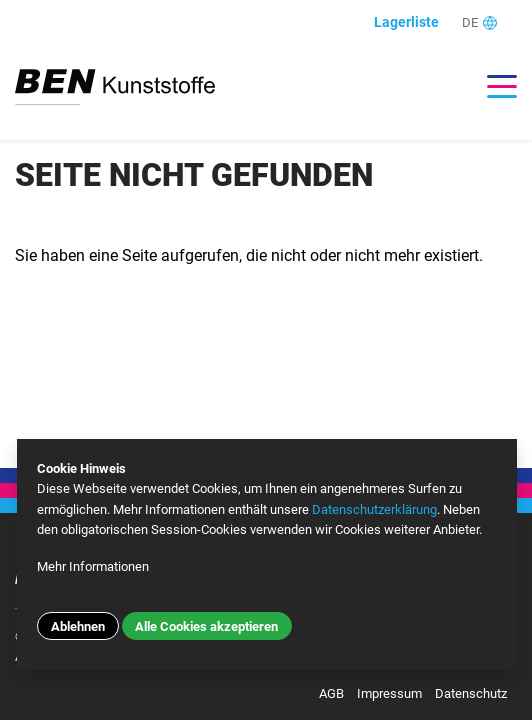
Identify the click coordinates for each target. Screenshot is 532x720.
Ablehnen (78, 626)
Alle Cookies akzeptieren (206, 626)
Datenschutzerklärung (374, 509)
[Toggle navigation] (492, 86)
